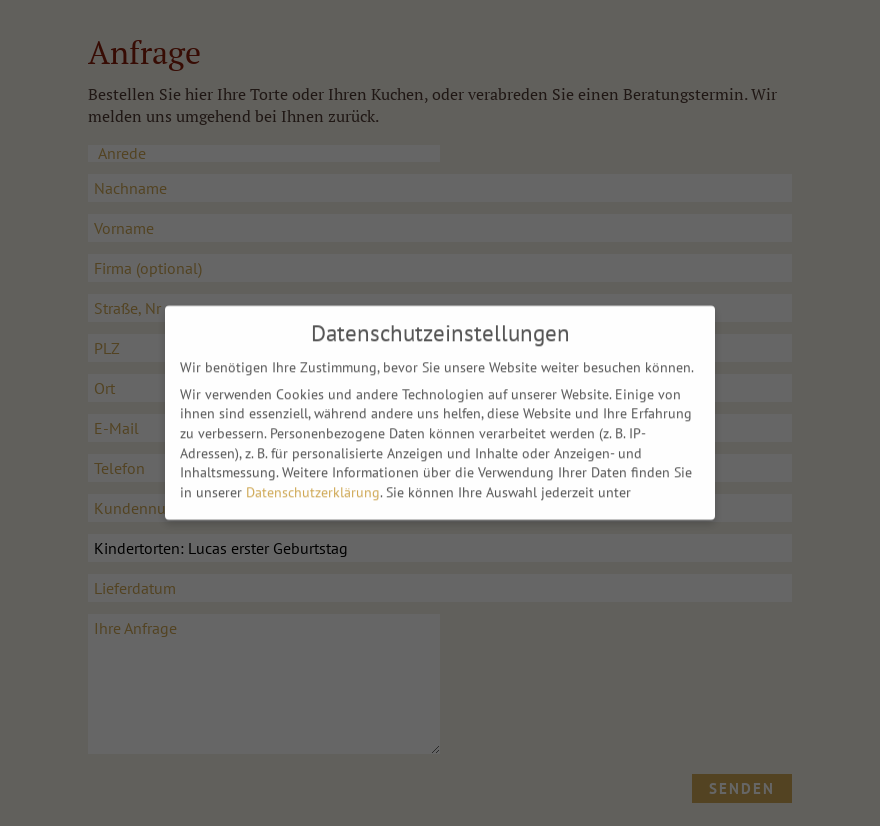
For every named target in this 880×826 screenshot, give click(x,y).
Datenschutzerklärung (313, 487)
